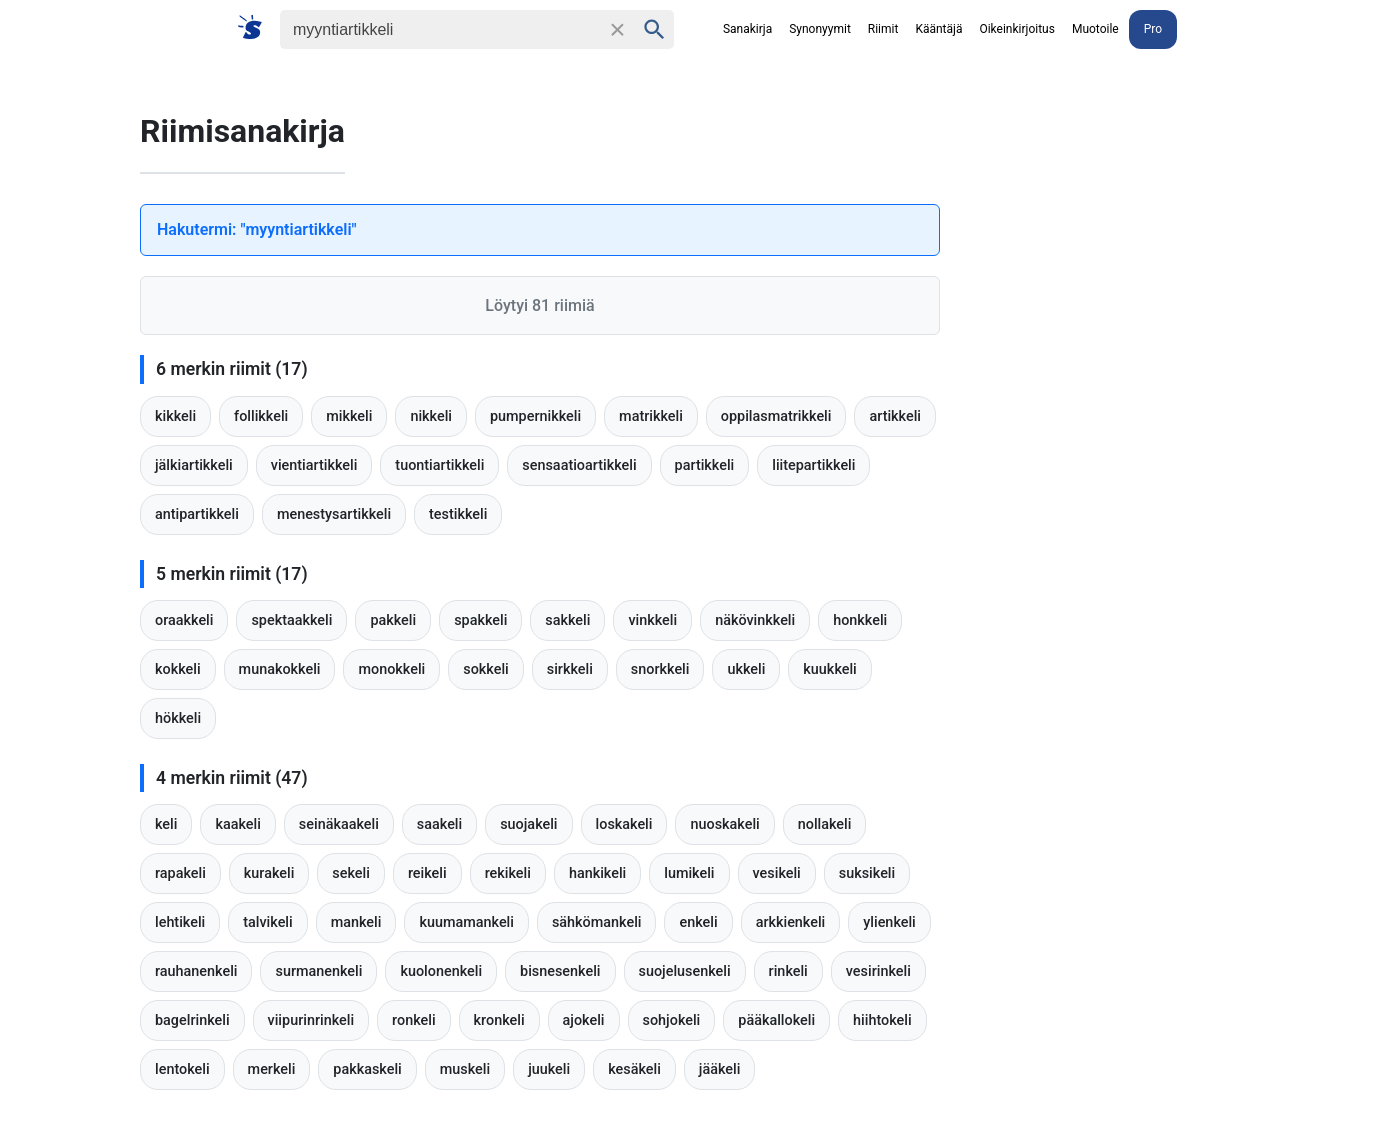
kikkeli (175, 416)
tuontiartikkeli (439, 465)
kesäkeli (634, 1069)
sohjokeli (672, 1020)
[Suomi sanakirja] (256, 28)
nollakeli (825, 824)
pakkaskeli (367, 1069)
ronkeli (414, 1020)
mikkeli (349, 416)
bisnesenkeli (560, 971)
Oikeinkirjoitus (1016, 29)
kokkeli (178, 669)
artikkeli (895, 416)
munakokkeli (280, 669)
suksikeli (867, 873)
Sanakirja (747, 29)
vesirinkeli (878, 971)
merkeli (272, 1069)
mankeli (356, 922)
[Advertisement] (1150, 380)
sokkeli (485, 669)
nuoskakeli (724, 824)
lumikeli (689, 873)
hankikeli (597, 873)
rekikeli (508, 873)
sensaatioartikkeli (579, 465)
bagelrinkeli (192, 1020)
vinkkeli (652, 620)
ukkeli (746, 669)
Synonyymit (820, 29)
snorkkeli (660, 669)
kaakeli (237, 824)
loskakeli (624, 824)
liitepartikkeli (813, 465)
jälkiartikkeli (194, 465)
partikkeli (705, 465)
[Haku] (440, 29)
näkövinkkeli (755, 620)
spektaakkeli (291, 620)
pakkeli (393, 620)
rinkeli (788, 971)
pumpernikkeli (535, 416)
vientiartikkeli (314, 465)
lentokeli (182, 1069)
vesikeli (777, 873)
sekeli (351, 873)
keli (166, 824)
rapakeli (180, 873)
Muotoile (1095, 29)
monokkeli (391, 669)
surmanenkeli (318, 971)
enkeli (698, 922)
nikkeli (431, 416)
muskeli (465, 1069)
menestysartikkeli (334, 514)
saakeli (439, 824)
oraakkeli (184, 620)
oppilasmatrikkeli (776, 416)
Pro (1153, 29)
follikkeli (261, 416)
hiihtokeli (882, 1020)
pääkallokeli (776, 1020)
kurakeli (269, 873)
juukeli (549, 1069)
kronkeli (499, 1020)
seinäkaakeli (339, 824)
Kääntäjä (938, 29)
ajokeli (584, 1020)
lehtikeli (180, 922)
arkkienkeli (791, 922)
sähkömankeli (597, 922)
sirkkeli (570, 669)
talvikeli (267, 922)
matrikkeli (651, 416)
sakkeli (567, 620)
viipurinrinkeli (311, 1020)
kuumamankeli (466, 922)
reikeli (427, 873)
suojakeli (528, 824)
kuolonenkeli (441, 971)
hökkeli (178, 718)
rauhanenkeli (196, 971)
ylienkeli (889, 922)
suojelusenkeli (685, 971)
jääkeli (720, 1069)
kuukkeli (829, 669)
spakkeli (480, 620)
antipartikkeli (197, 514)
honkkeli (860, 620)
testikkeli (458, 514)
